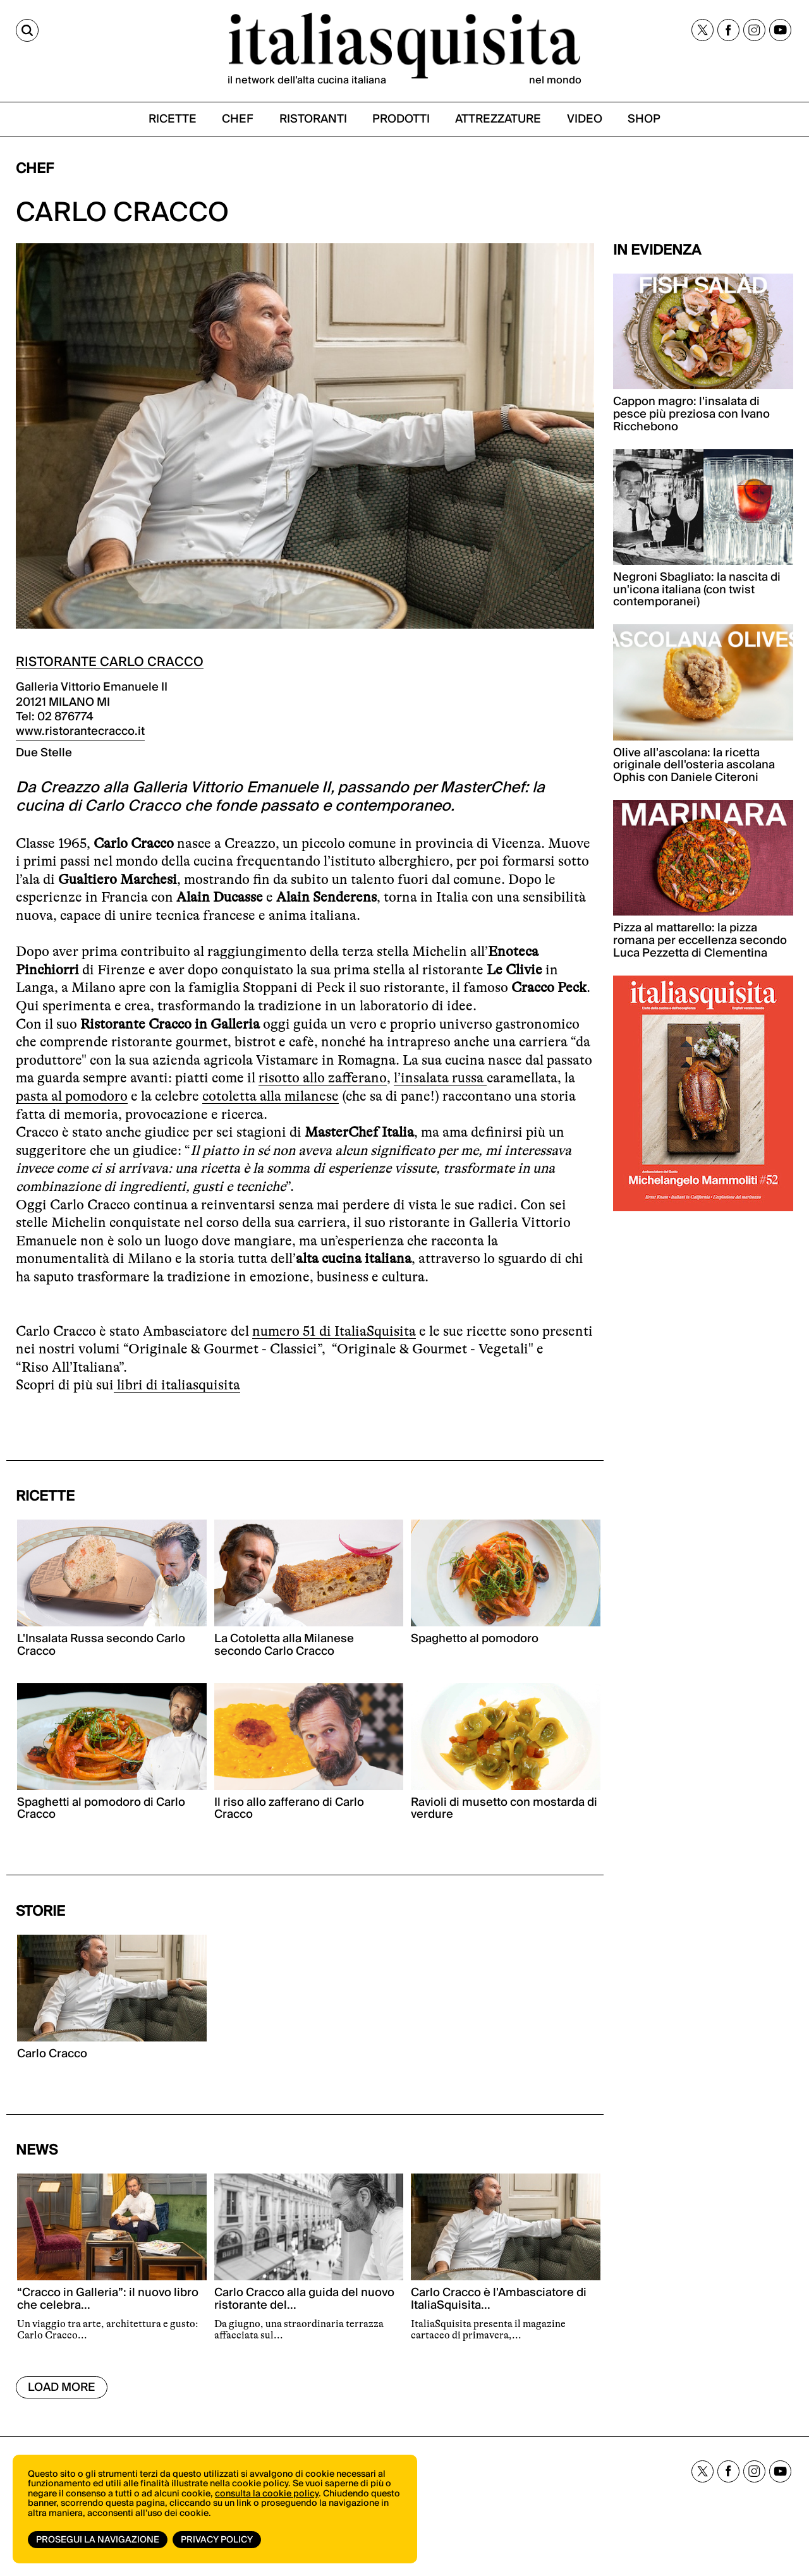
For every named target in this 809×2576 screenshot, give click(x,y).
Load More (61, 2387)
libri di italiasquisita (177, 1385)
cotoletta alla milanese (270, 1096)
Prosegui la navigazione (97, 2540)
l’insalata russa (440, 1077)
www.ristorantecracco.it (80, 731)
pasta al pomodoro (72, 1096)
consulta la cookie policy (267, 2493)
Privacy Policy (217, 2540)
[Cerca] (27, 30)
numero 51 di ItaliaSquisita (334, 1331)
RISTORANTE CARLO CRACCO (110, 662)
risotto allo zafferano (323, 1077)
